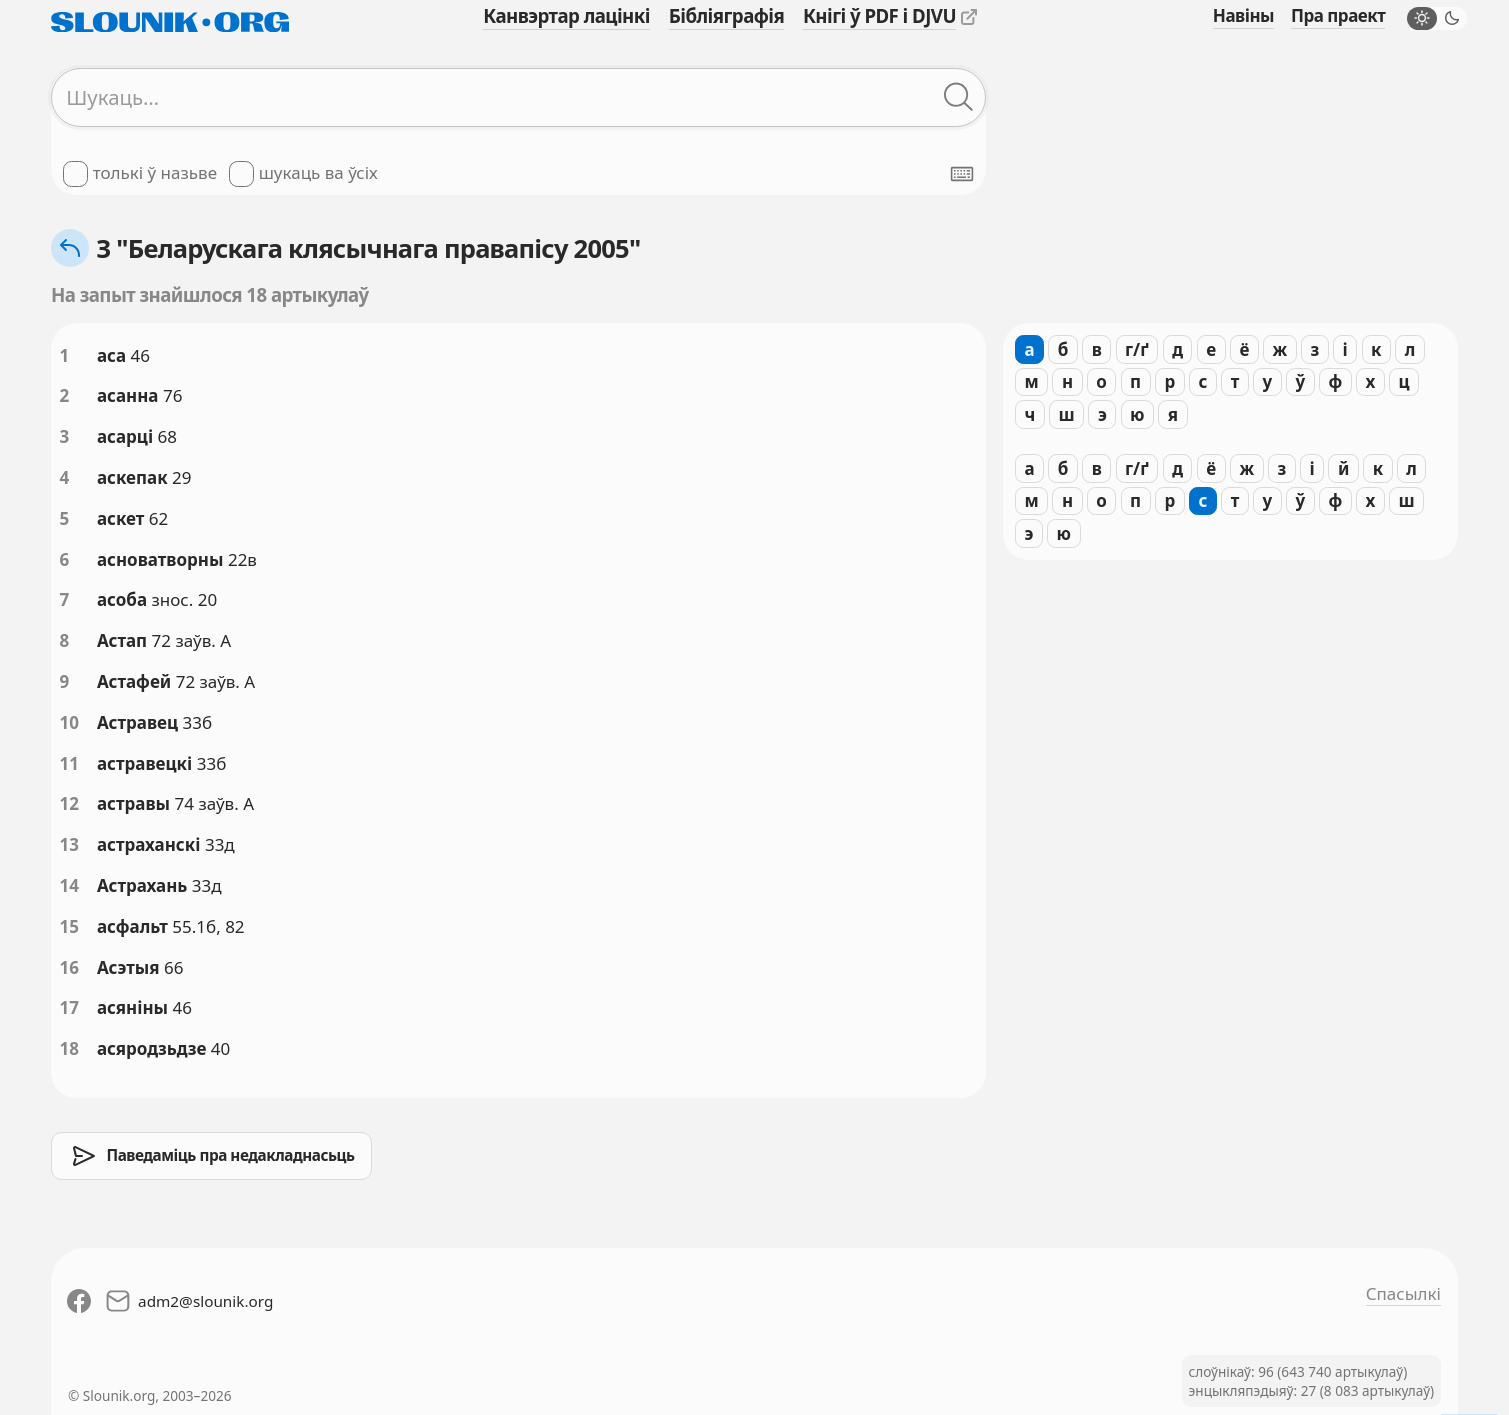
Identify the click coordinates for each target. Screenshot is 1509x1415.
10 (69, 722)
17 (69, 1007)
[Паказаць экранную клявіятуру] (962, 174)
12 (69, 803)
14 (69, 885)
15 (69, 926)
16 (69, 967)
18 (69, 1048)
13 (69, 844)
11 (69, 763)
